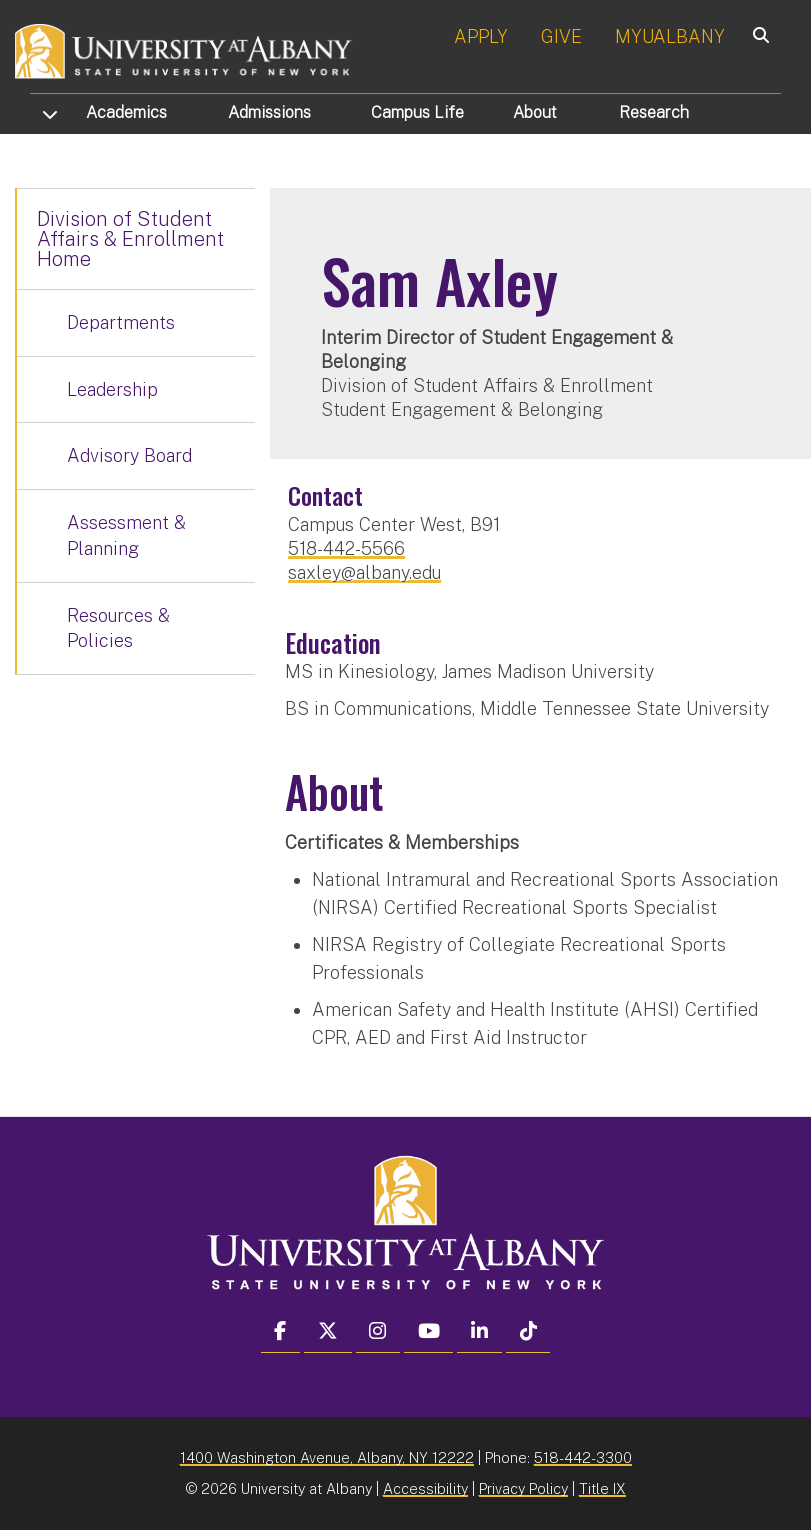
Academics (126, 112)
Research (654, 112)
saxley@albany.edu (364, 572)
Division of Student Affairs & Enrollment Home (130, 239)
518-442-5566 (346, 548)
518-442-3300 (583, 1457)
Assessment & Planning (126, 535)
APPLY (481, 36)
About (535, 112)
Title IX (602, 1488)
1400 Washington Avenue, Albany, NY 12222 (327, 1457)
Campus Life (417, 112)
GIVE (561, 36)
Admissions (269, 112)
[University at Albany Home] (184, 49)
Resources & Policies (118, 628)
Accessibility (425, 1488)
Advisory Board (129, 455)
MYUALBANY (670, 36)
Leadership (112, 389)
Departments (121, 322)
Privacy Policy (523, 1488)
